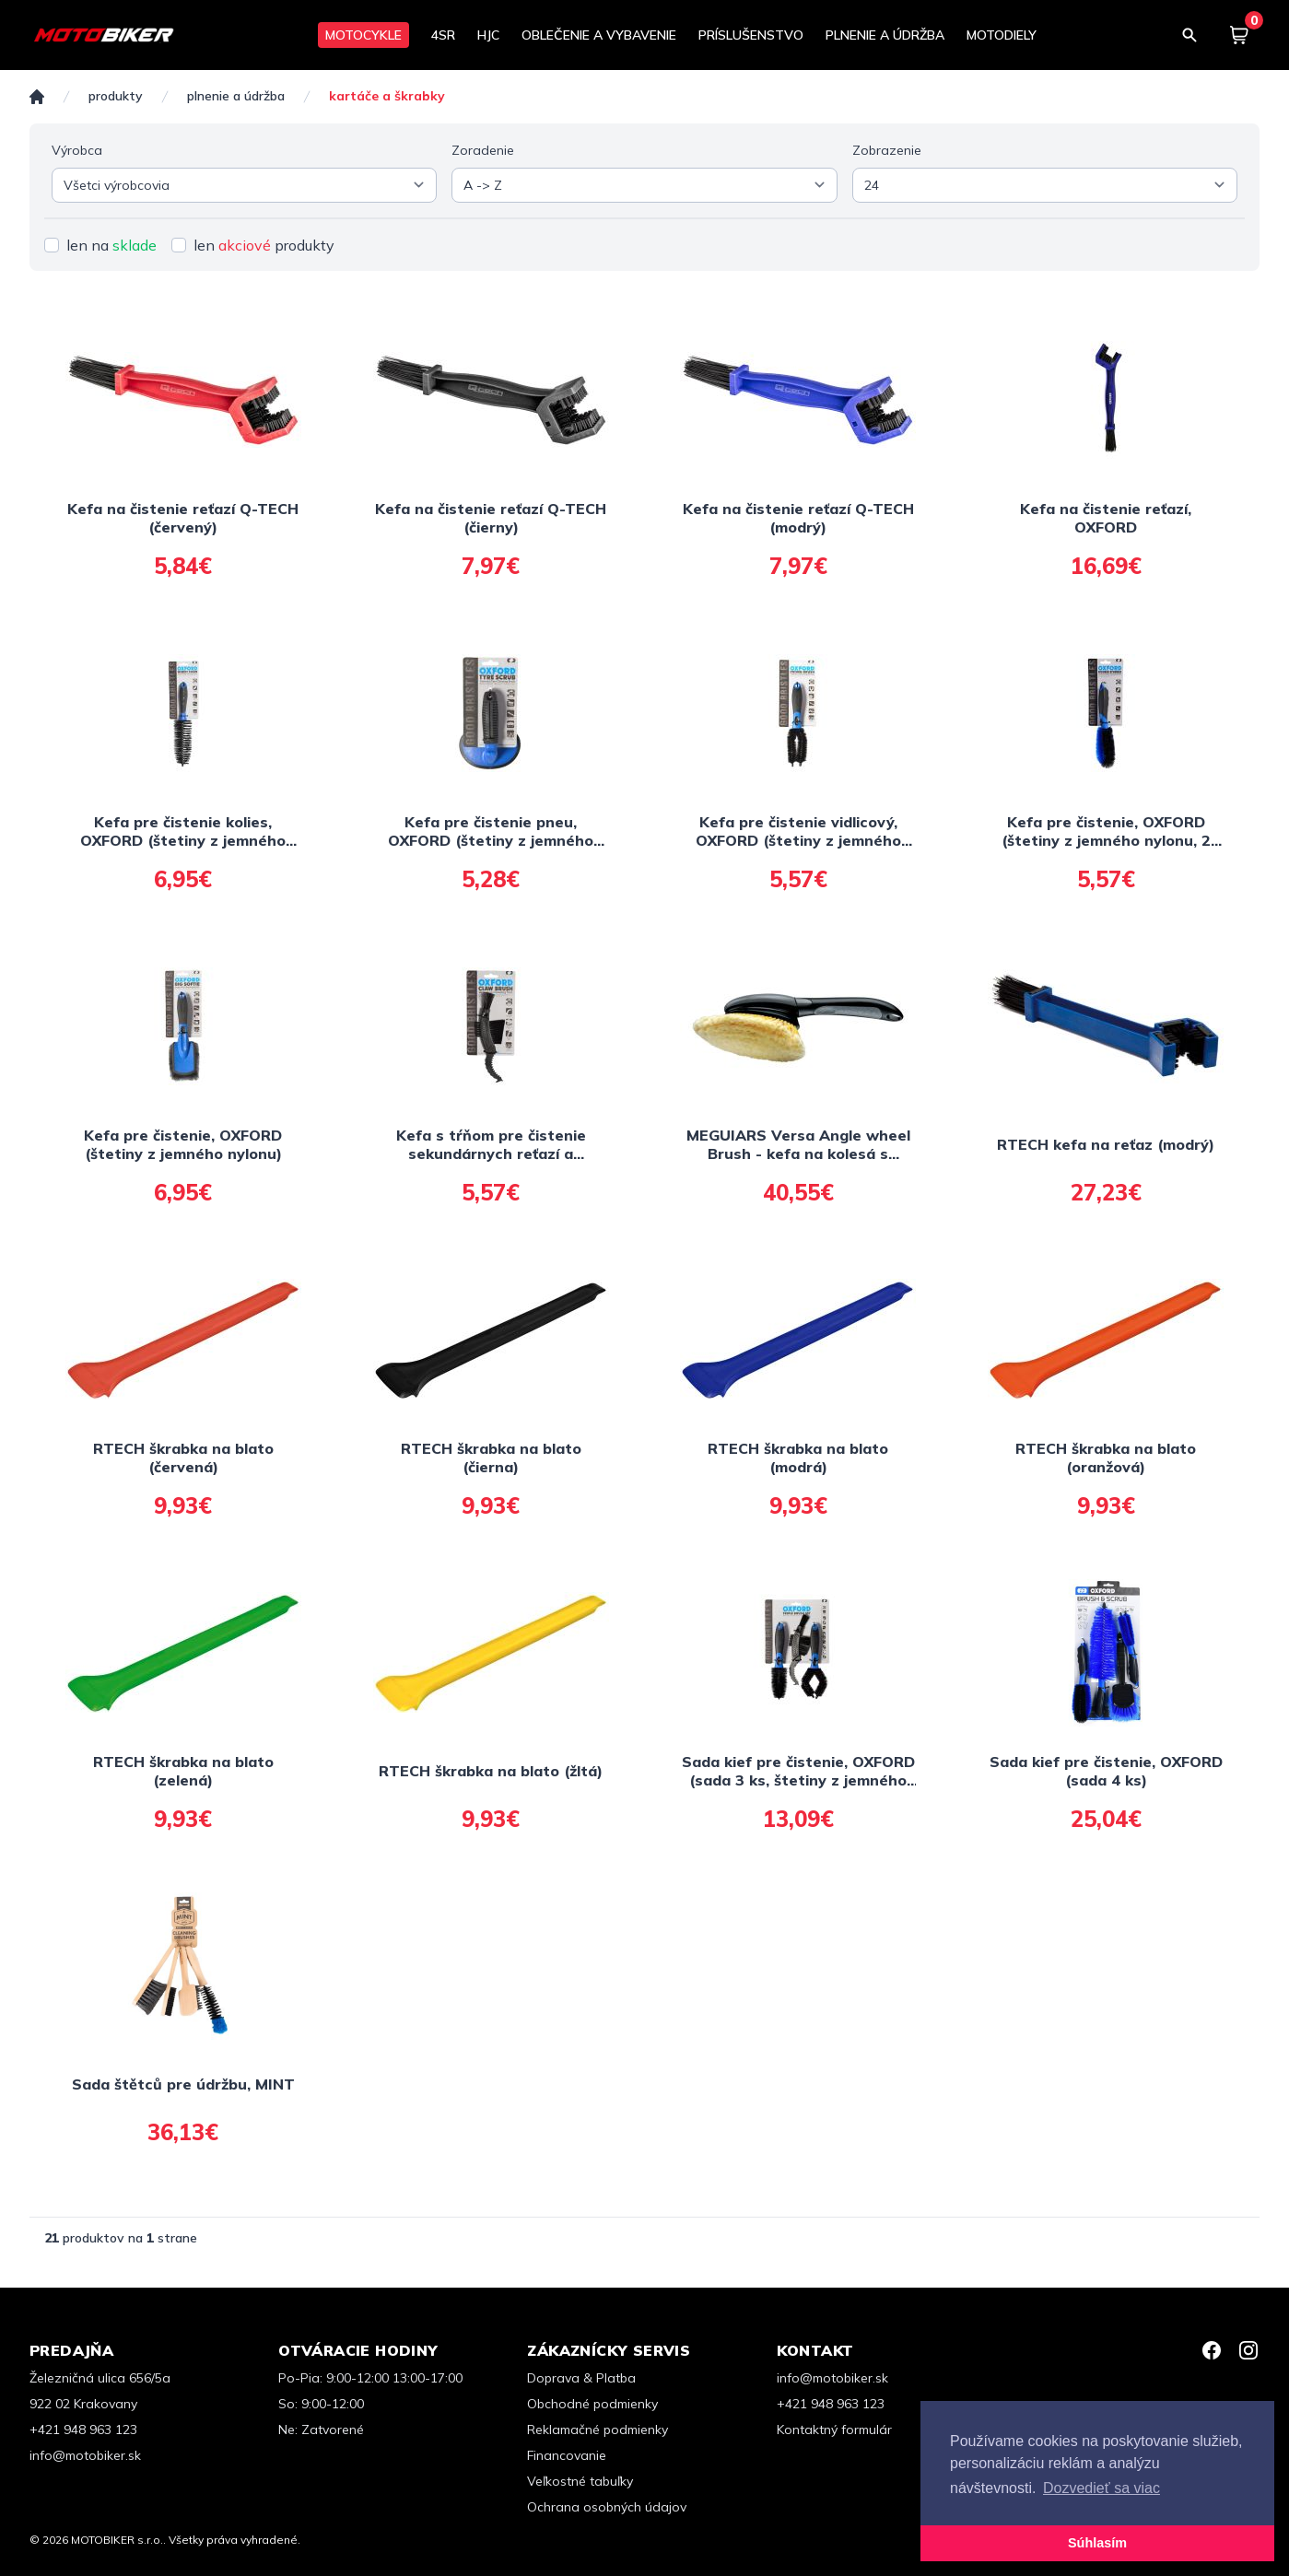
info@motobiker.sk (85, 2455)
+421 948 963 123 (83, 2429)
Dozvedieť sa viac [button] (1101, 2488)
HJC (488, 35)
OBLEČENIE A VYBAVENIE (598, 35)
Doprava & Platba (581, 2378)
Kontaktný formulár (834, 2429)
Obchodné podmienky (592, 2403)
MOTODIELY (1002, 35)
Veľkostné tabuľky (580, 2481)
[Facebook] (1212, 2350)
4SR (443, 35)
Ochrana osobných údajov (606, 2507)
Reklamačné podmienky (597, 2429)
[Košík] (1239, 35)
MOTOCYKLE (363, 35)
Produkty (115, 96)
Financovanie (566, 2455)
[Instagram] (1248, 2350)
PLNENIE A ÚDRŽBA (885, 35)
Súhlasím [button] (1097, 2542)
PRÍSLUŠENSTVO (750, 35)
